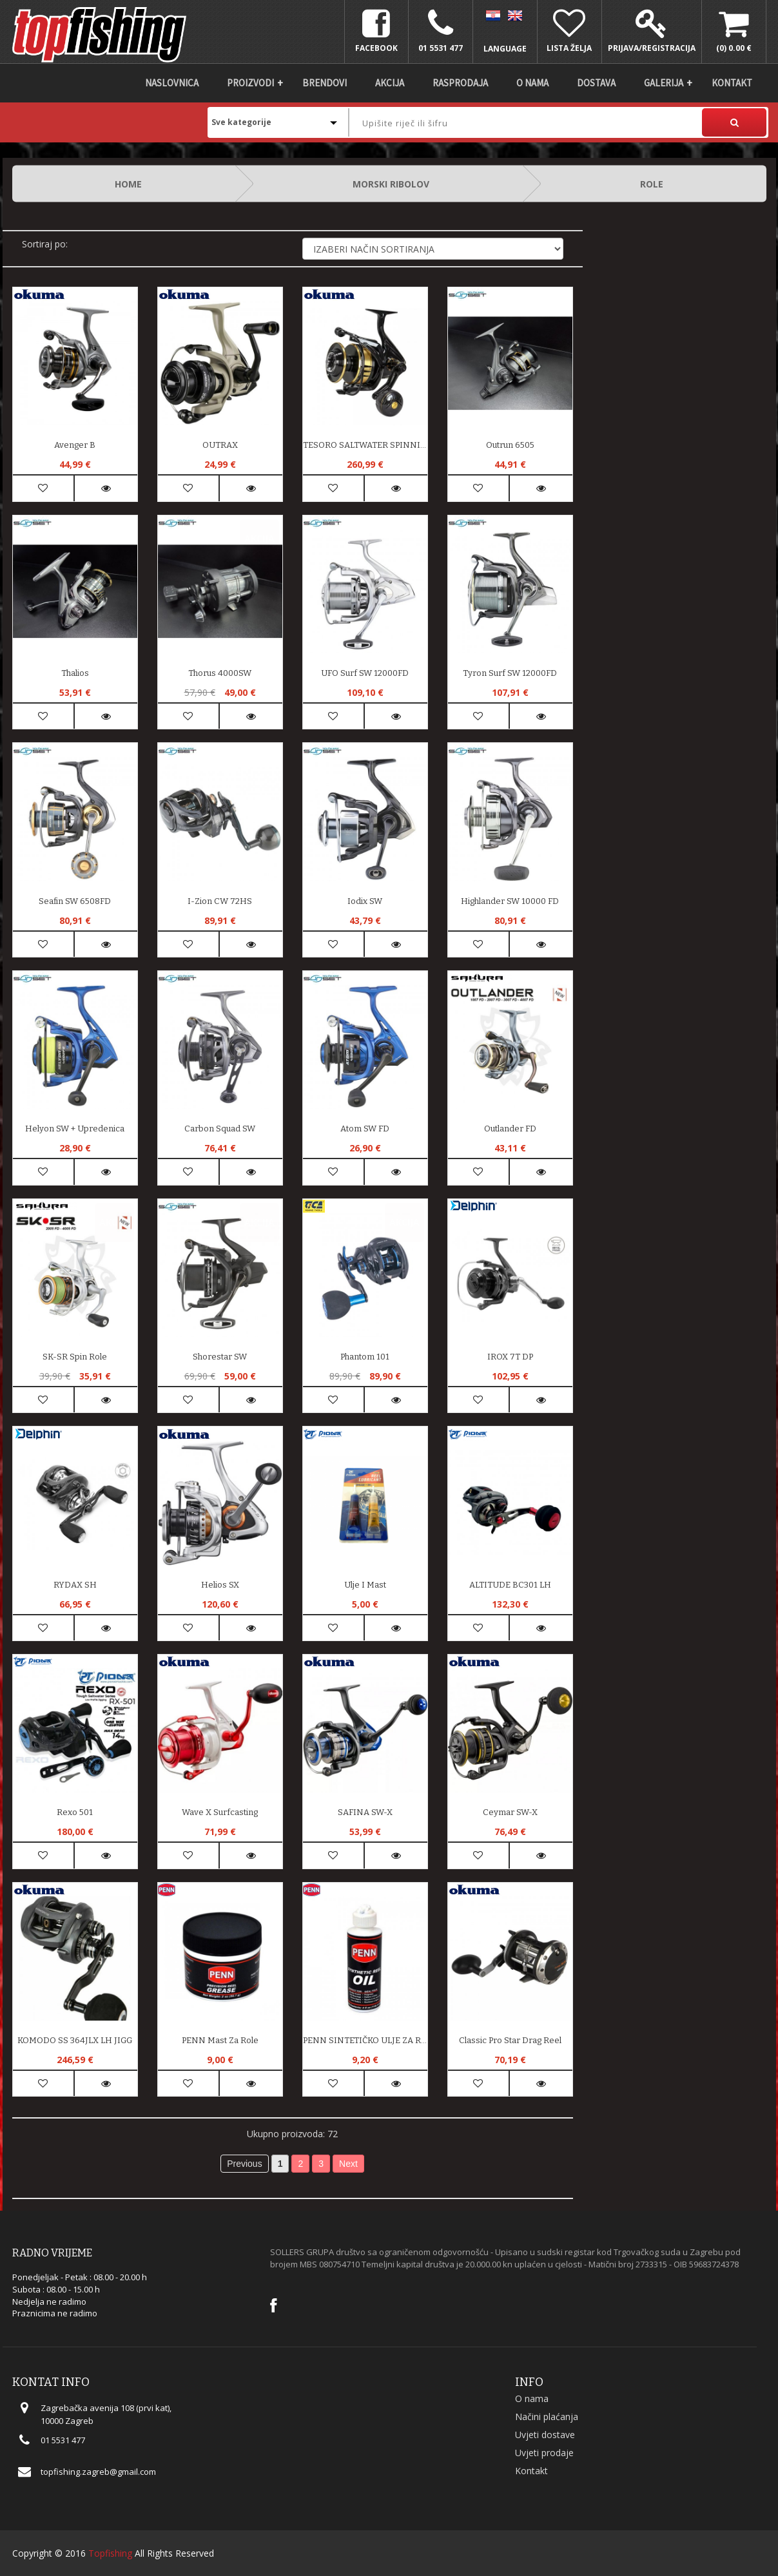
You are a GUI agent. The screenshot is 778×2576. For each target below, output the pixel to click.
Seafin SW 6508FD (75, 901)
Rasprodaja (460, 83)
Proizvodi (250, 83)
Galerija (663, 83)
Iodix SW (364, 901)
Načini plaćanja (546, 2416)
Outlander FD (510, 1128)
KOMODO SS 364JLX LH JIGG (74, 2040)
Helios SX (220, 1585)
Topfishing (110, 2553)
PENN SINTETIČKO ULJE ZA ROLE (365, 2040)
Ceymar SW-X (510, 1812)
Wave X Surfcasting (220, 1812)
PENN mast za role (220, 2040)
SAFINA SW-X (365, 1812)
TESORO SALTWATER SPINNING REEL (365, 445)
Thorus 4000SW (219, 673)
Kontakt (732, 83)
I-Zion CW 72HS (220, 901)
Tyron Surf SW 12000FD (510, 673)
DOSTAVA (596, 83)
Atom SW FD (364, 1128)
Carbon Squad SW (219, 1128)
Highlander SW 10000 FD (510, 901)
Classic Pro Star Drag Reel (510, 2040)
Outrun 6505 (510, 445)
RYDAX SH (75, 1585)
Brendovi (324, 83)
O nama (532, 83)
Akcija (389, 83)
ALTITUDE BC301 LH (510, 1585)
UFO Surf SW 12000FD (365, 673)
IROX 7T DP (510, 1356)
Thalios (75, 673)
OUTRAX (220, 445)
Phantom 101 (364, 1356)
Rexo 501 (75, 1812)
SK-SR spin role (75, 1356)
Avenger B (74, 445)
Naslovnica (172, 83)
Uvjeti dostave (545, 2434)
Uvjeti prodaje (544, 2452)
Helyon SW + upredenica (74, 1128)
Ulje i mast (365, 1585)
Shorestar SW (220, 1356)
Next (348, 2163)
